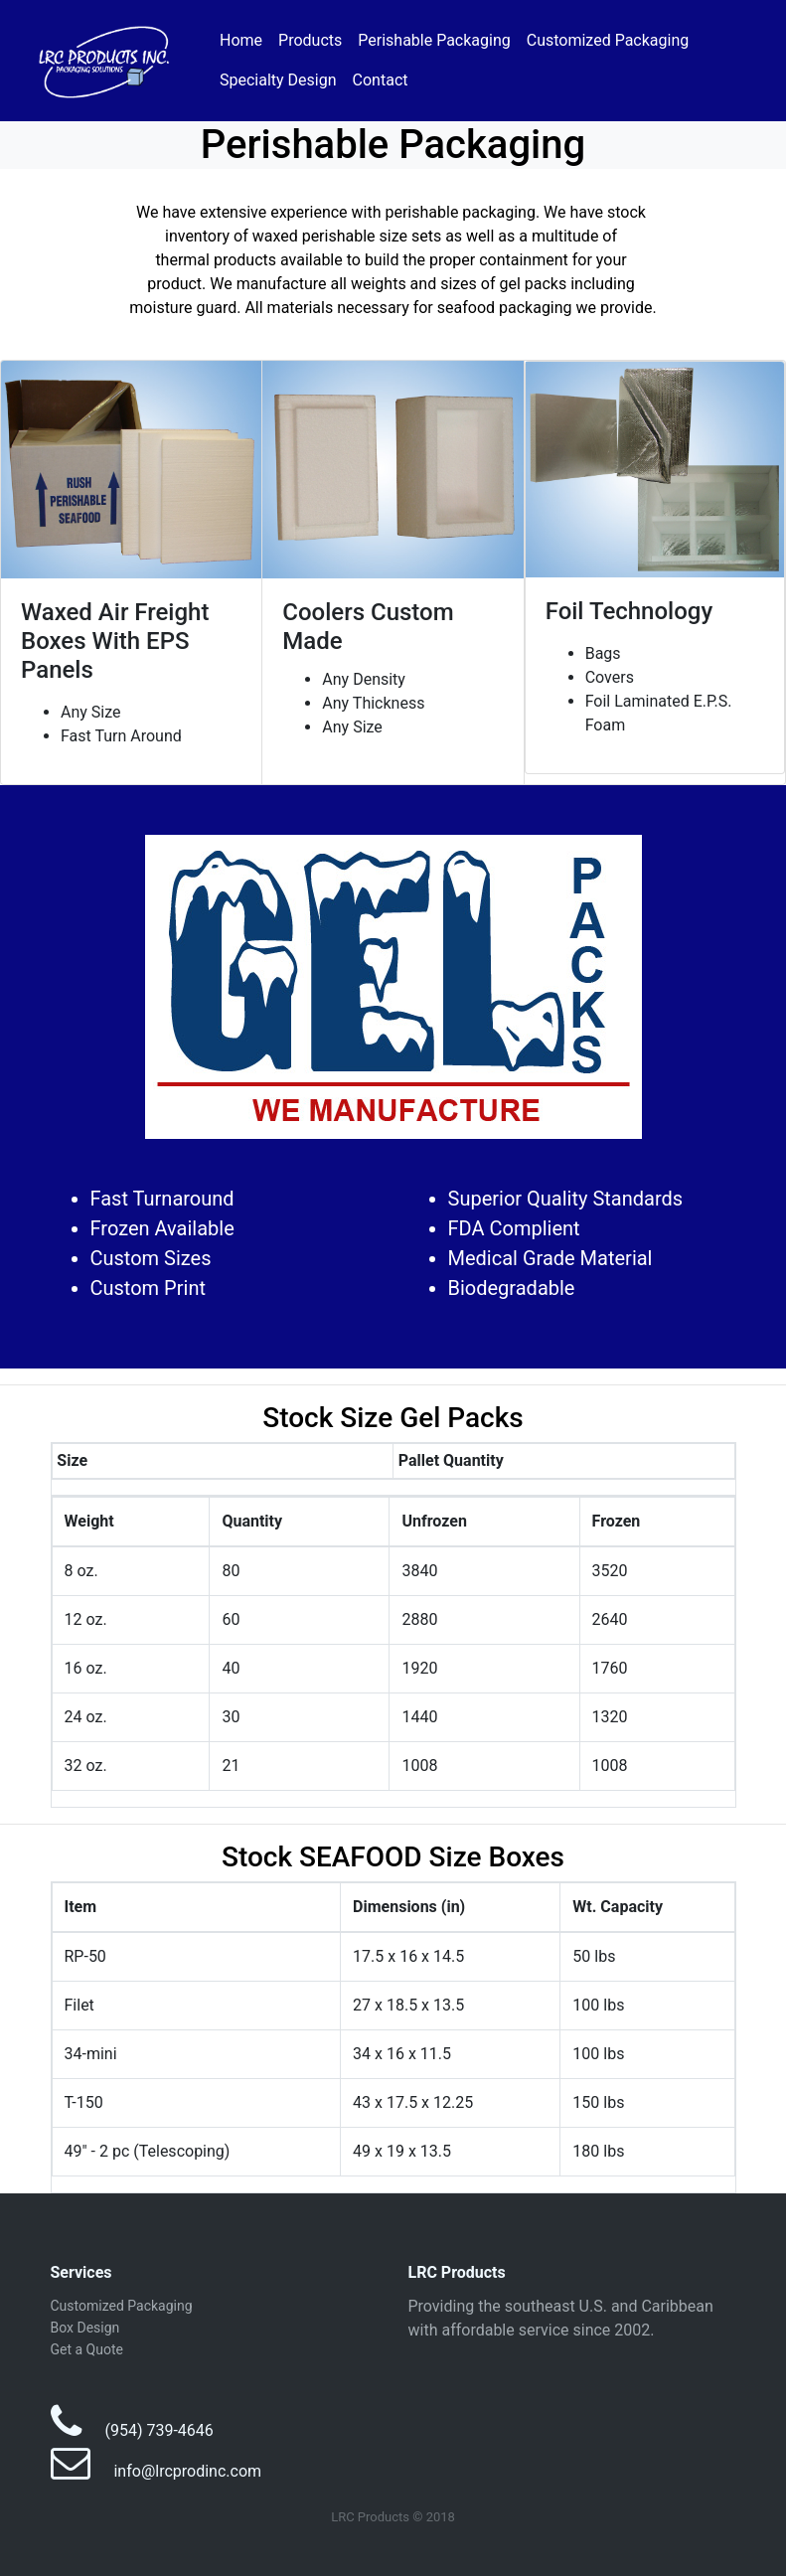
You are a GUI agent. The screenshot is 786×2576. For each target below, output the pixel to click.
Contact (380, 80)
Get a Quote (87, 2349)
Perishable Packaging (434, 40)
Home (241, 40)
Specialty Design (278, 80)
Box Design (85, 2327)
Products (310, 40)
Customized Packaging (608, 40)
